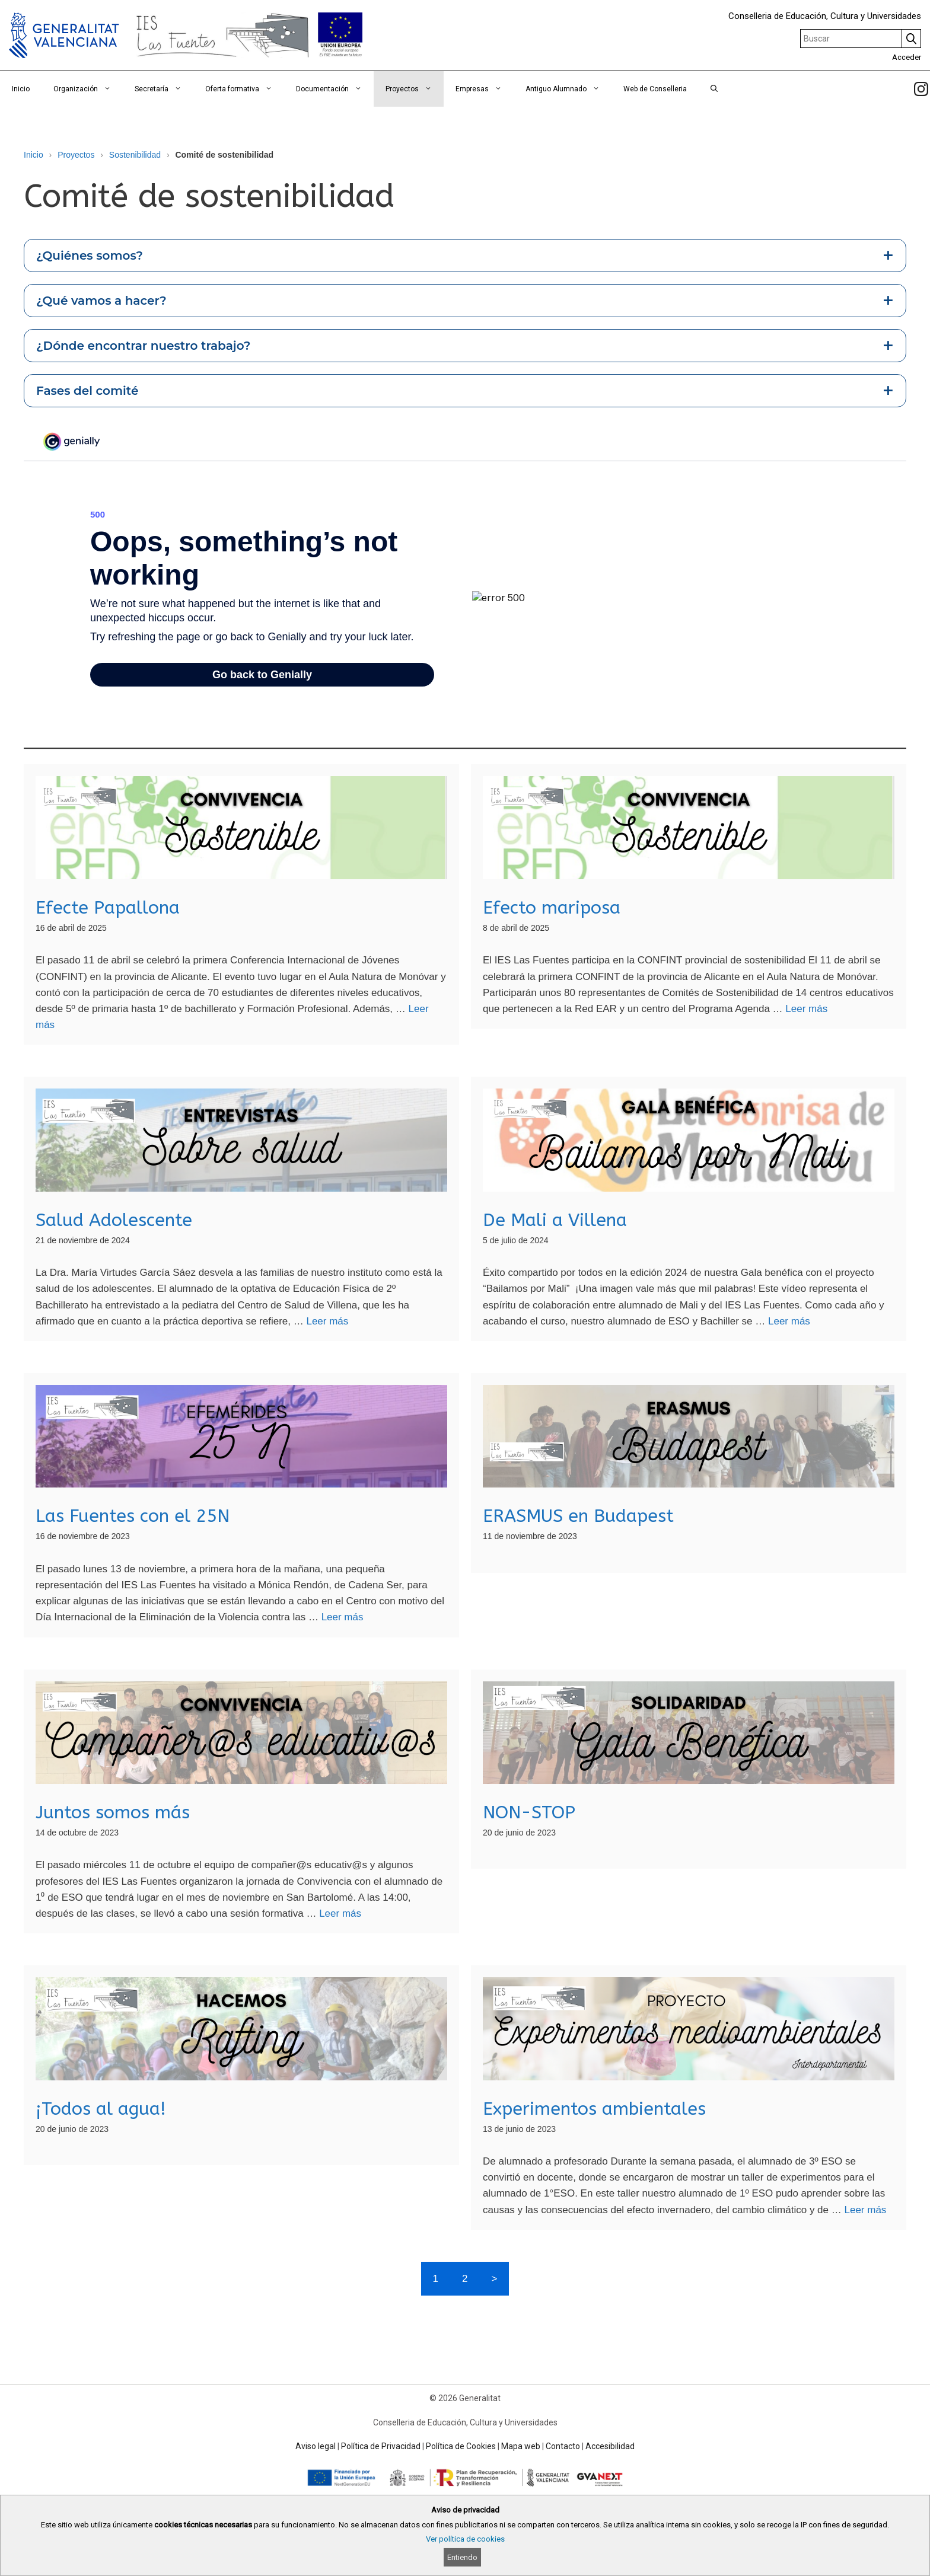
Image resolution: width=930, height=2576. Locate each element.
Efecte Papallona (108, 907)
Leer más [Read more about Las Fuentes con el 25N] (342, 1617)
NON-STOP (529, 1812)
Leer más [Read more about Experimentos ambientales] (865, 2210)
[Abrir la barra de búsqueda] (714, 89)
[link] (921, 89)
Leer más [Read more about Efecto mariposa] (806, 1008)
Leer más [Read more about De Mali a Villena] (789, 1321)
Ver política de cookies (465, 2538)
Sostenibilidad (135, 154)
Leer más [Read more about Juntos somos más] (340, 1913)
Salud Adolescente (114, 1220)
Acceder (906, 57)
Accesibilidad (610, 2446)
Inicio (21, 89)
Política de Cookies (461, 2446)
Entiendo (462, 2557)
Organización (88, 89)
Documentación (335, 89)
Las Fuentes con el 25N (133, 1516)
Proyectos (415, 89)
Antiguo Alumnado (568, 89)
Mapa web (520, 2446)
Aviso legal (315, 2446)
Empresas (485, 89)
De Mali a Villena (555, 1220)
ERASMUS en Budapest (578, 1516)
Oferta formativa (244, 89)
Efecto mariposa (551, 907)
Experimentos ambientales (594, 2108)
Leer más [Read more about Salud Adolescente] (327, 1321)
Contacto (563, 2446)
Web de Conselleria (655, 89)
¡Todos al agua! (101, 2108)
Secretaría (164, 89)
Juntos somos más (113, 1812)
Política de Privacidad (381, 2446)
